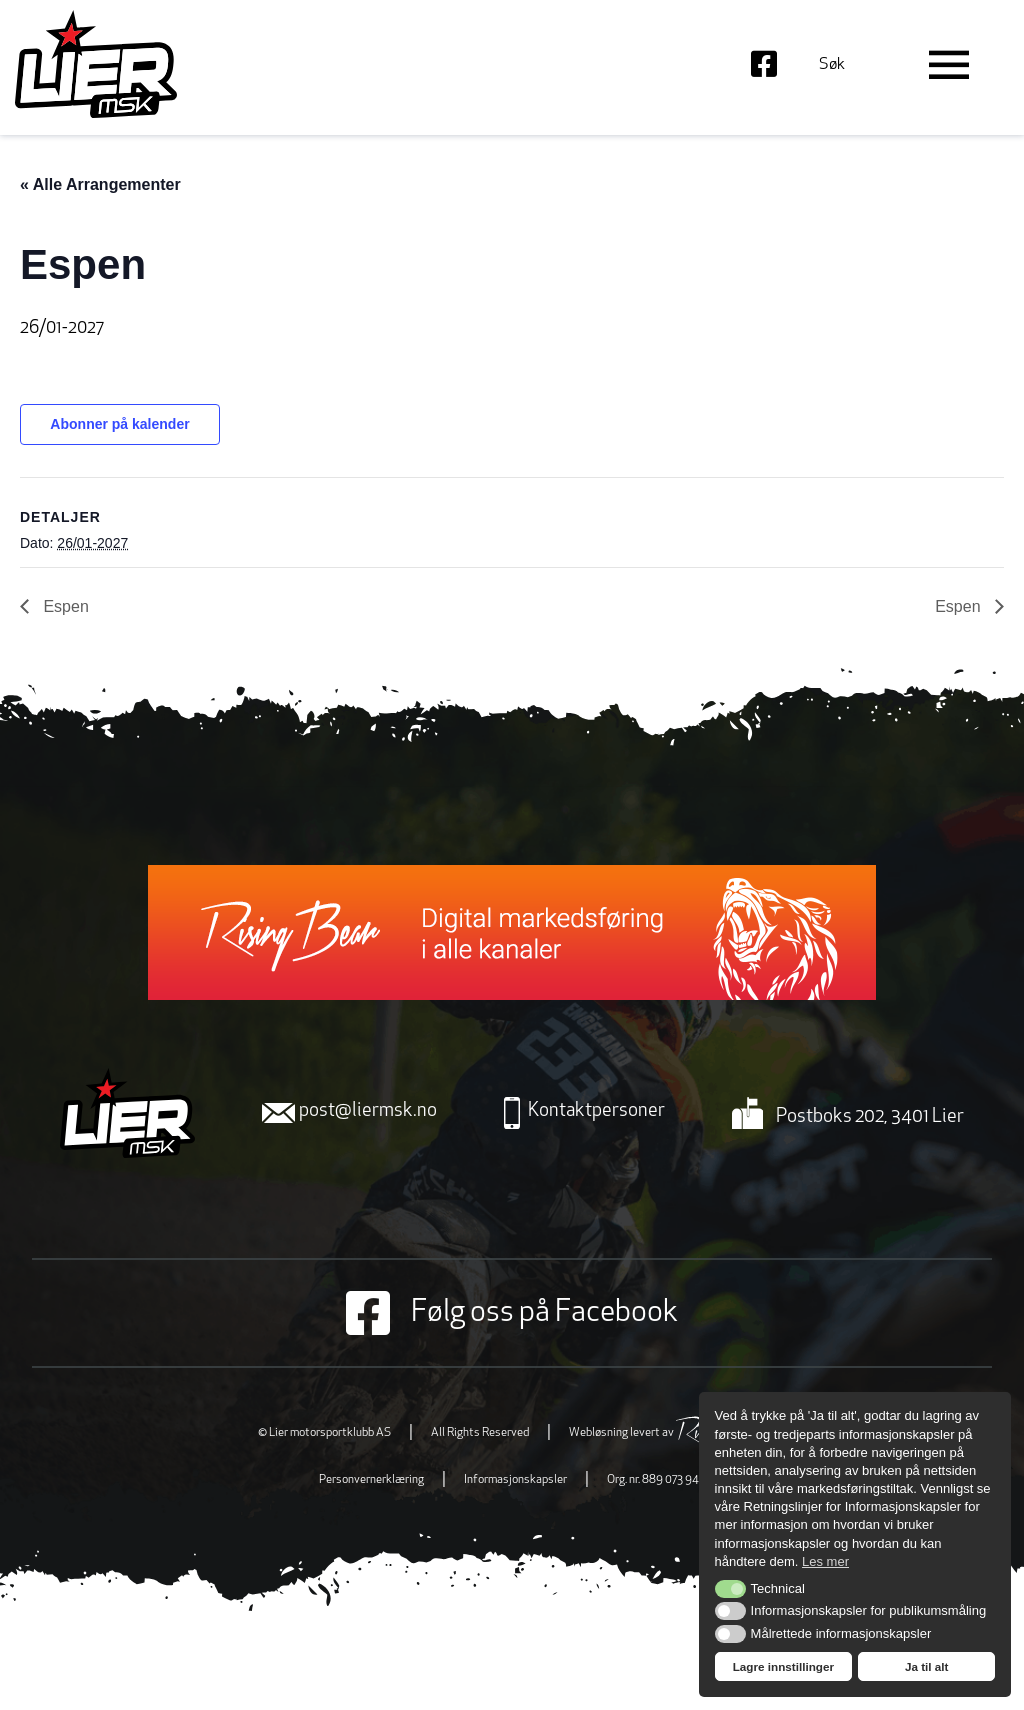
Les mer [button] (825, 1561)
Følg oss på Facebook (512, 1313)
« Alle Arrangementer (100, 184)
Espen (64, 606)
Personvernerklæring (371, 1480)
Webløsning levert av (667, 1433)
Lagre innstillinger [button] (783, 1666)
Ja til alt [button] (927, 1666)
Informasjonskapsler (515, 1480)
